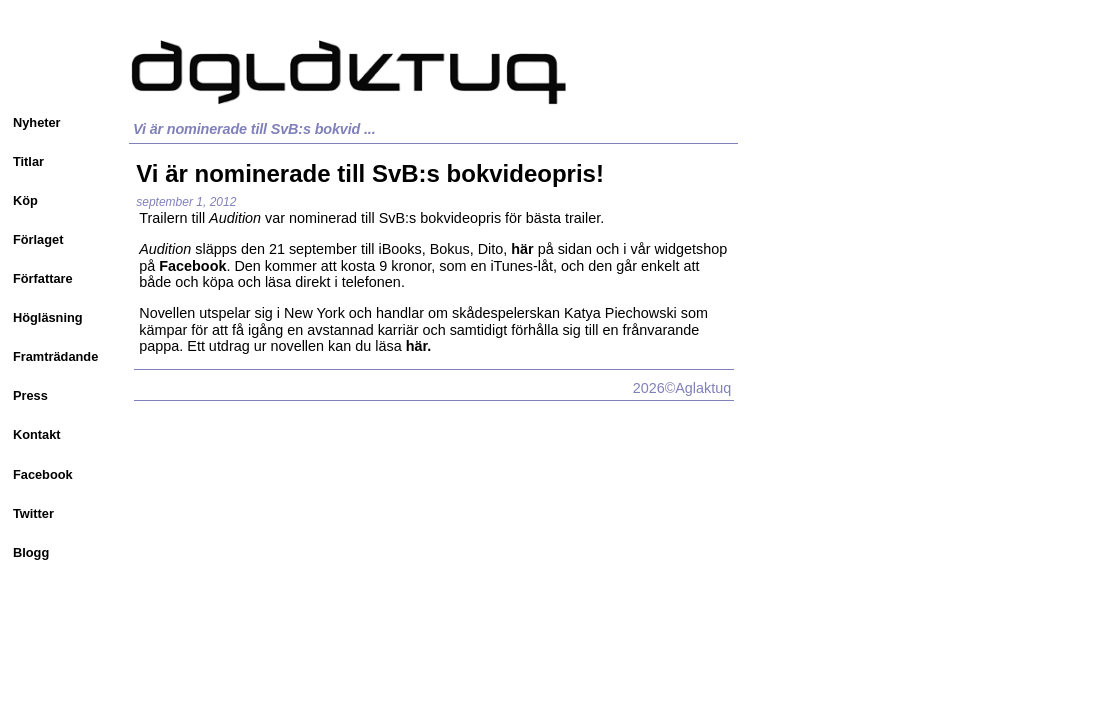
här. (419, 346)
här (522, 249)
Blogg (31, 552)
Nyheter (37, 122)
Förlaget (38, 239)
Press (30, 395)
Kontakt (37, 434)
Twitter (33, 513)
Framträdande (55, 356)
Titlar (28, 161)
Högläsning (48, 317)
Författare (43, 278)
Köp (25, 200)
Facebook (43, 474)
